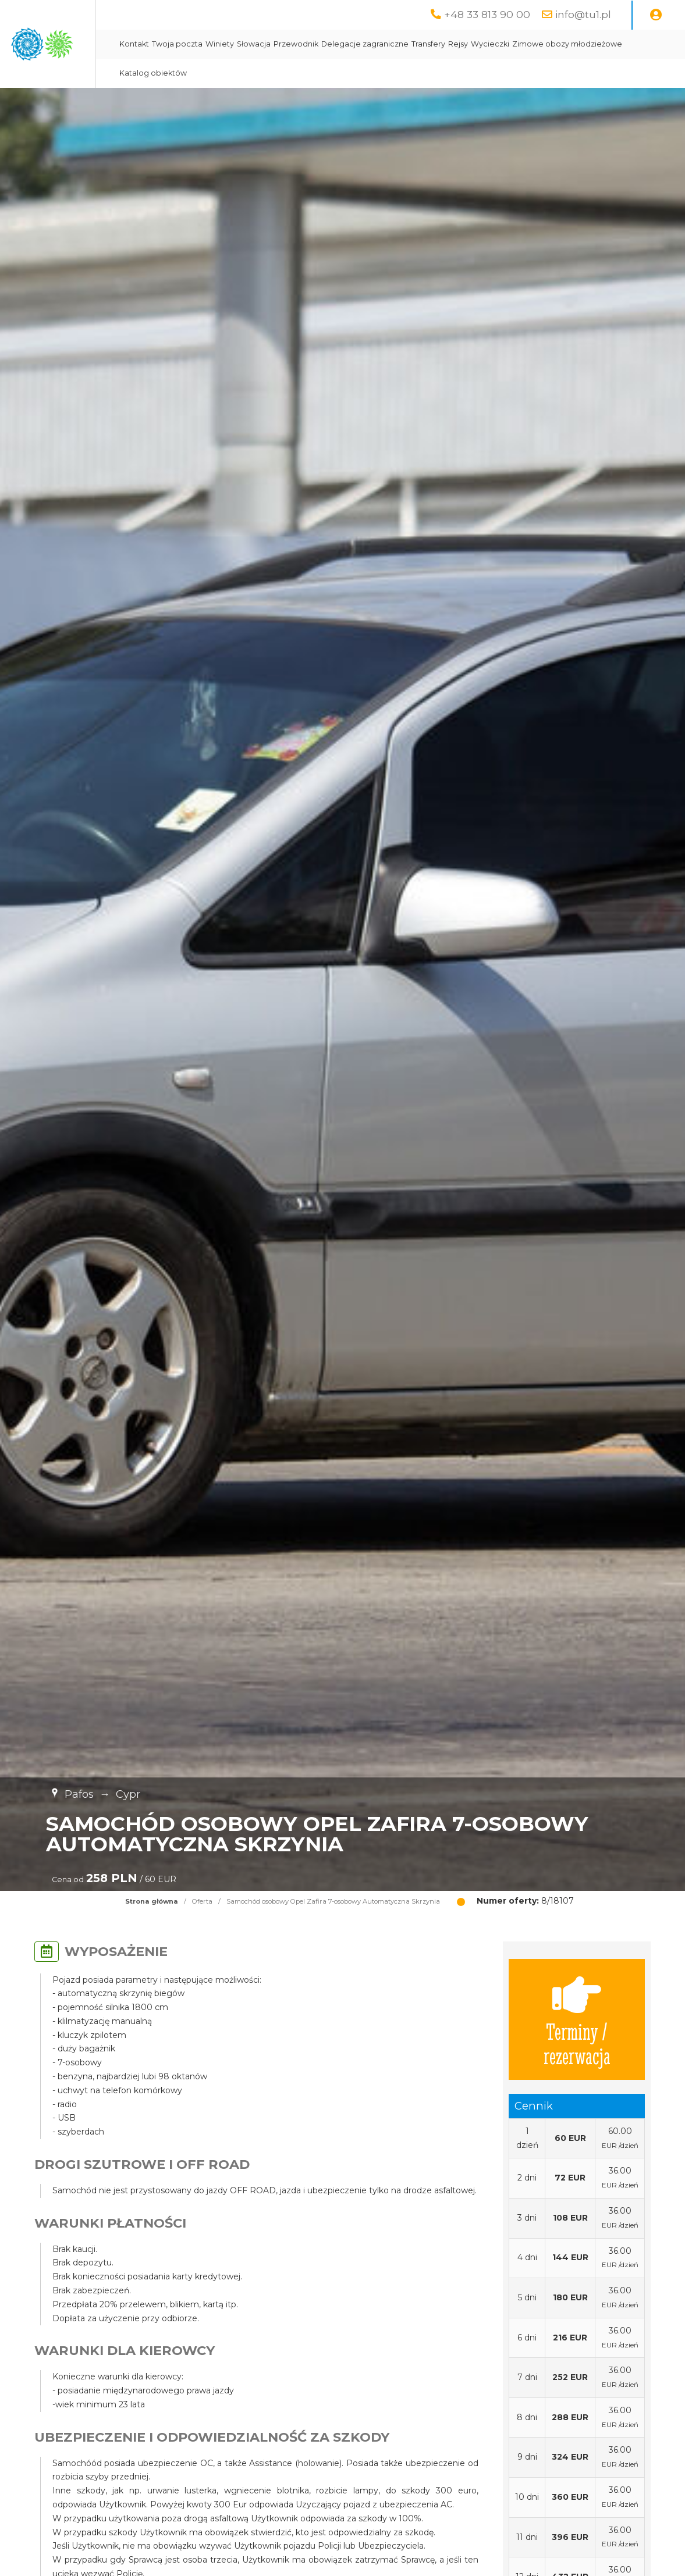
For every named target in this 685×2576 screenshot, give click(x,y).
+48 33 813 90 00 (487, 14)
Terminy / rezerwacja (577, 2019)
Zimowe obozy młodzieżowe (288, 73)
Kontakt (248, 44)
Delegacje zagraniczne (479, 44)
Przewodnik (410, 44)
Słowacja (368, 44)
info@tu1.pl (583, 14)
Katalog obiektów (380, 73)
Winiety (334, 44)
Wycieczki (604, 44)
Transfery (542, 44)
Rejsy (572, 44)
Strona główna (151, 1901)
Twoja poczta (291, 44)
